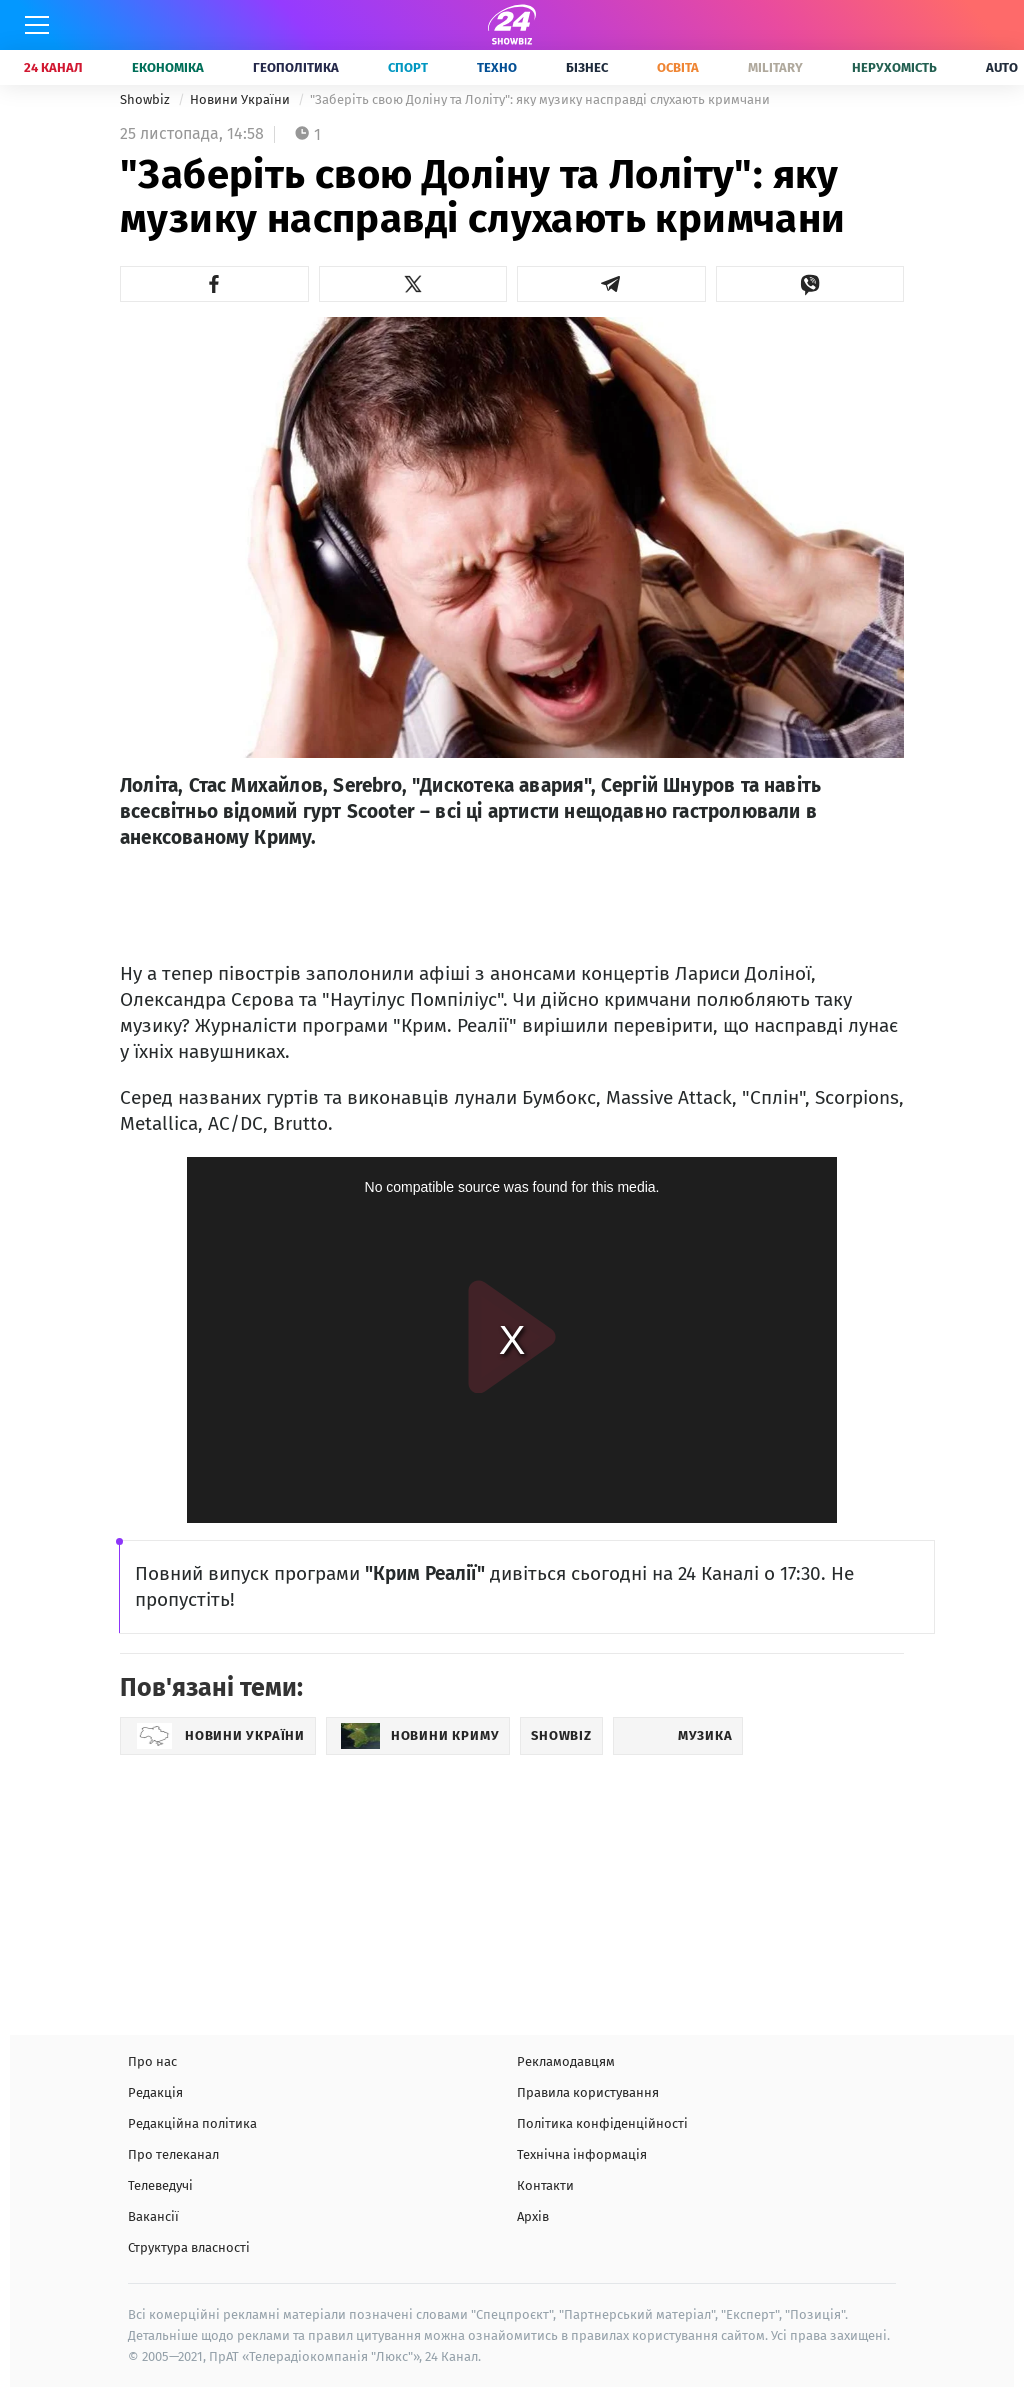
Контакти (545, 2185)
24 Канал (53, 67)
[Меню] (37, 25)
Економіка (168, 67)
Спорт (408, 67)
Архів (533, 2216)
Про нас (152, 2061)
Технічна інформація (582, 2154)
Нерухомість (894, 67)
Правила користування (588, 2092)
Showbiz (146, 99)
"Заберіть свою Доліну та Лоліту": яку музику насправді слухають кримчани (540, 99)
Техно (497, 67)
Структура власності (189, 2247)
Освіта (678, 67)
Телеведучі (160, 2185)
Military (775, 67)
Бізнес (587, 67)
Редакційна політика (192, 2123)
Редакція (155, 2092)
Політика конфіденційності (602, 2123)
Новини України (241, 99)
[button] (214, 284)
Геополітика (296, 67)
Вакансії (153, 2216)
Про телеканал (173, 2154)
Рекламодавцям (566, 2061)
